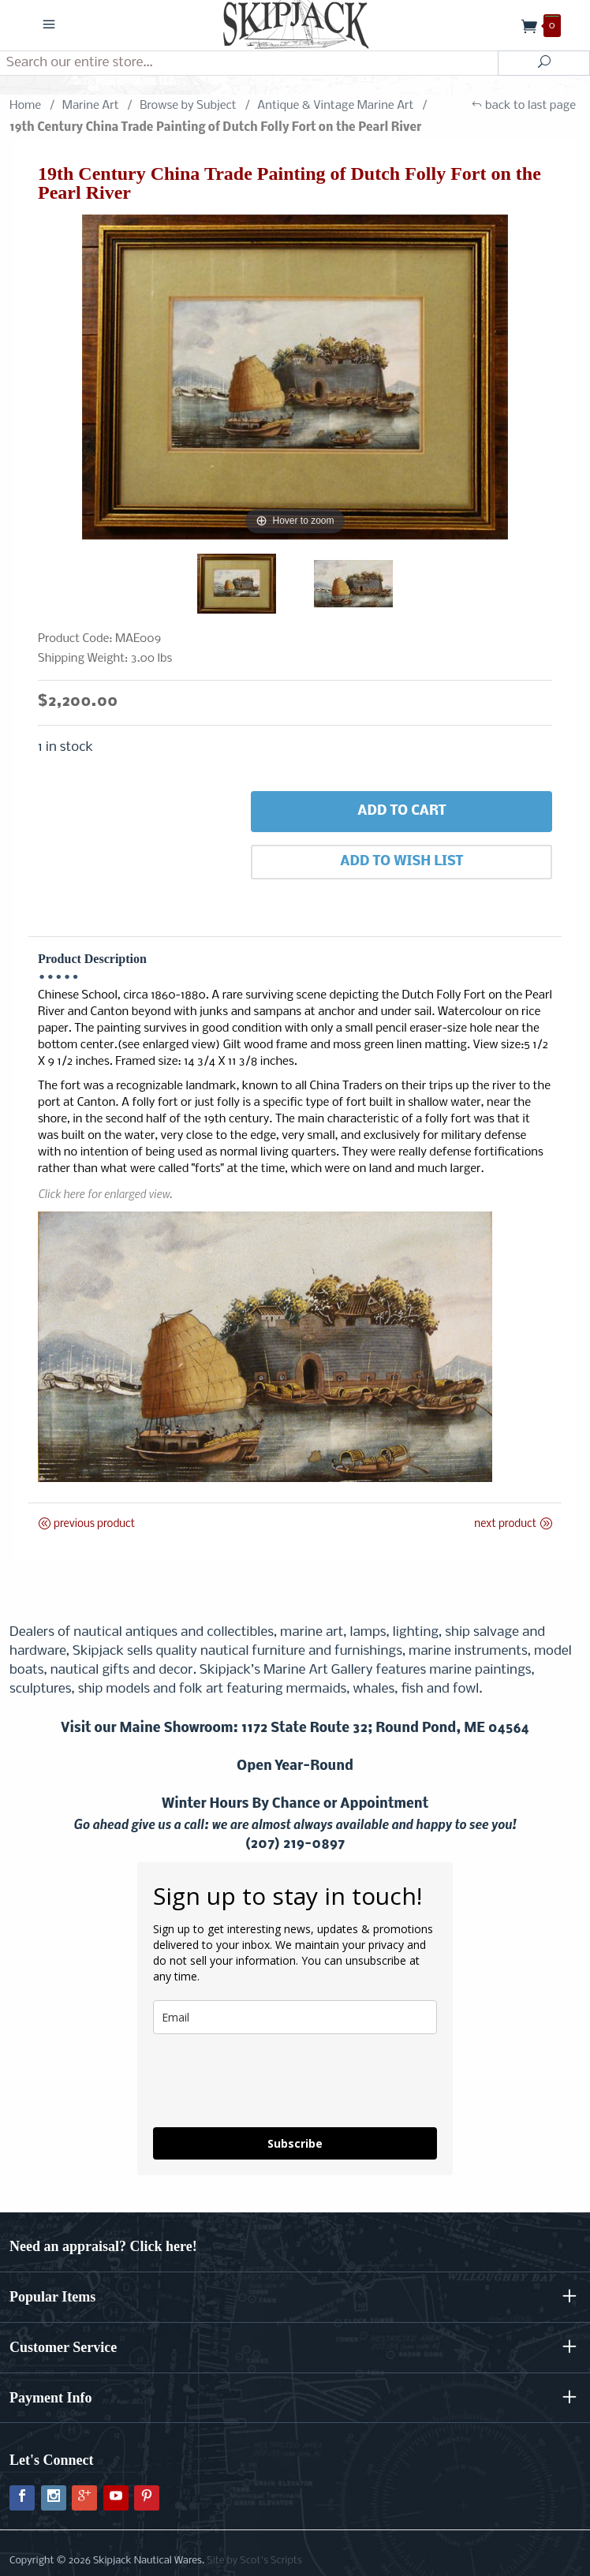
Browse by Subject (188, 105)
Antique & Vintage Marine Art (335, 105)
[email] (295, 2017)
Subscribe (295, 2143)
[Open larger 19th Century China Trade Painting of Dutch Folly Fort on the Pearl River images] (295, 377)
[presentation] (273, 2080)
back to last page (523, 105)
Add (401, 811)
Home (25, 105)
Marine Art (90, 105)
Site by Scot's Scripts (254, 2560)
